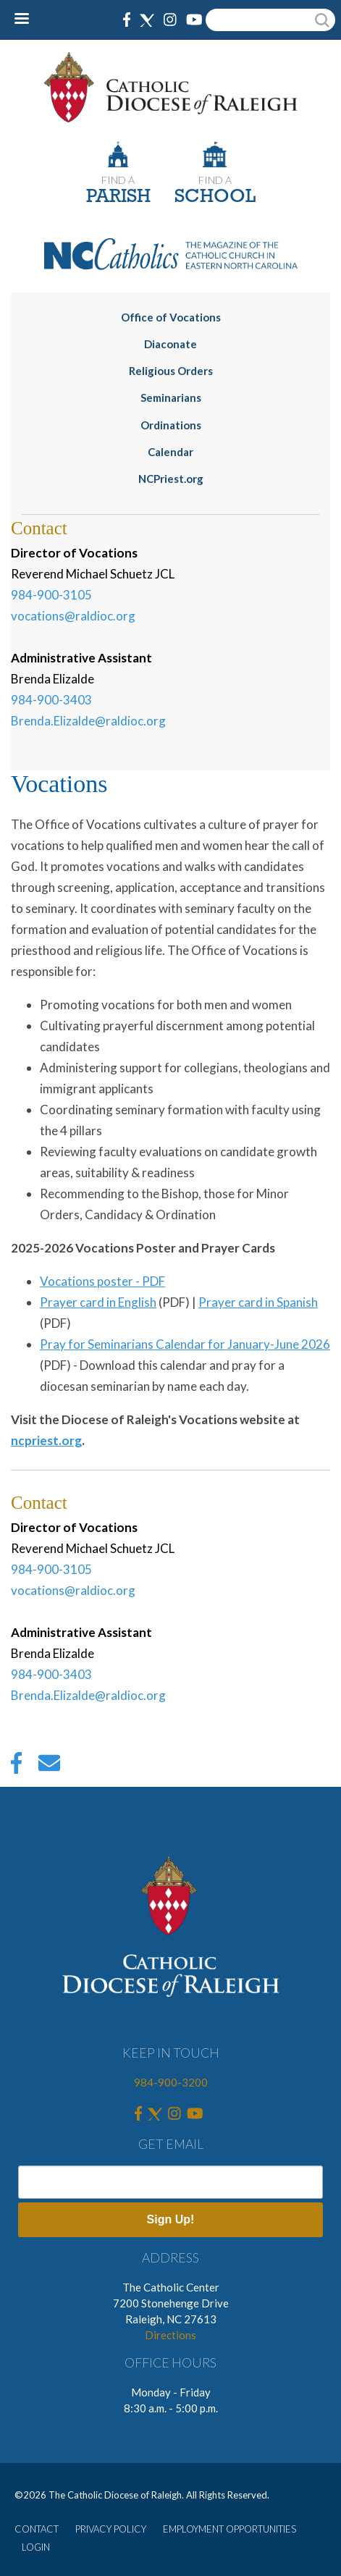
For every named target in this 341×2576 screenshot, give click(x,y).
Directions (170, 2334)
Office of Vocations (171, 317)
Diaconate (170, 343)
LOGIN (36, 2547)
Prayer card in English (98, 1302)
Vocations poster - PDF (102, 1281)
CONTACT (36, 2529)
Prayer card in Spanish (258, 1302)
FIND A (118, 180)
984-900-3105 (51, 594)
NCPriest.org (170, 478)
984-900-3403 (51, 699)
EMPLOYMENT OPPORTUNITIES (229, 2529)
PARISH (118, 197)
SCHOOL (215, 197)
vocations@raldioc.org (73, 615)
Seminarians (170, 397)
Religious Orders (171, 370)
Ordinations (170, 425)
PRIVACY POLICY (110, 2529)
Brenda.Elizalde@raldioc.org (88, 720)
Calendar (170, 451)
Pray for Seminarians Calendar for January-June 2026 (185, 1344)
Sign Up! (171, 2219)
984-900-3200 (171, 2082)
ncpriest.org (46, 1440)
